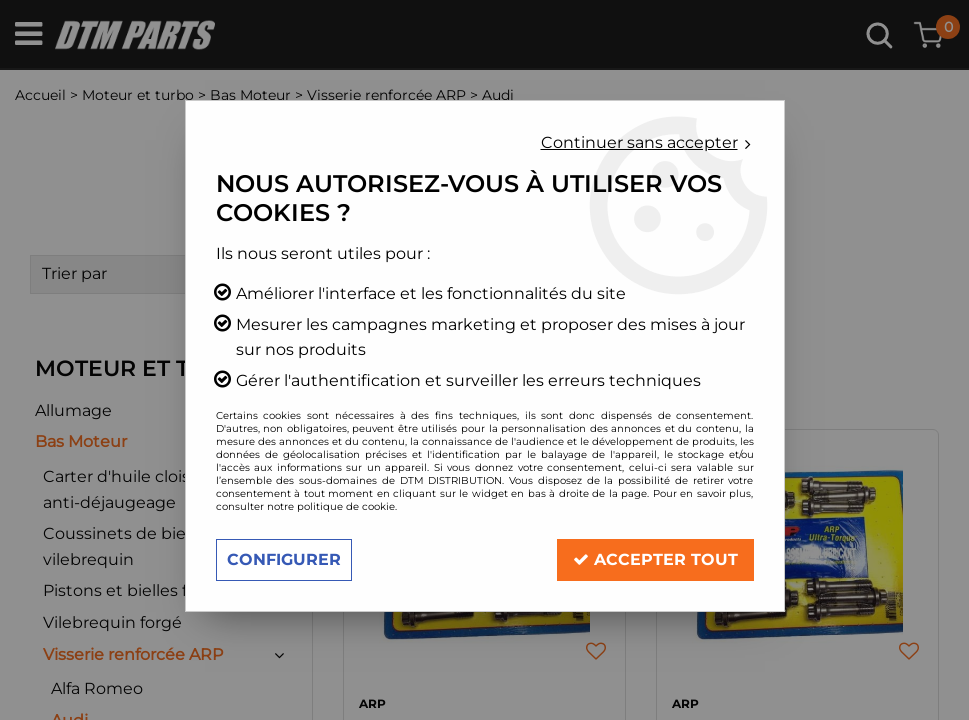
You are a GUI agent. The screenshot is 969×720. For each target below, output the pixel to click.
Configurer (284, 559)
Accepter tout (655, 559)
